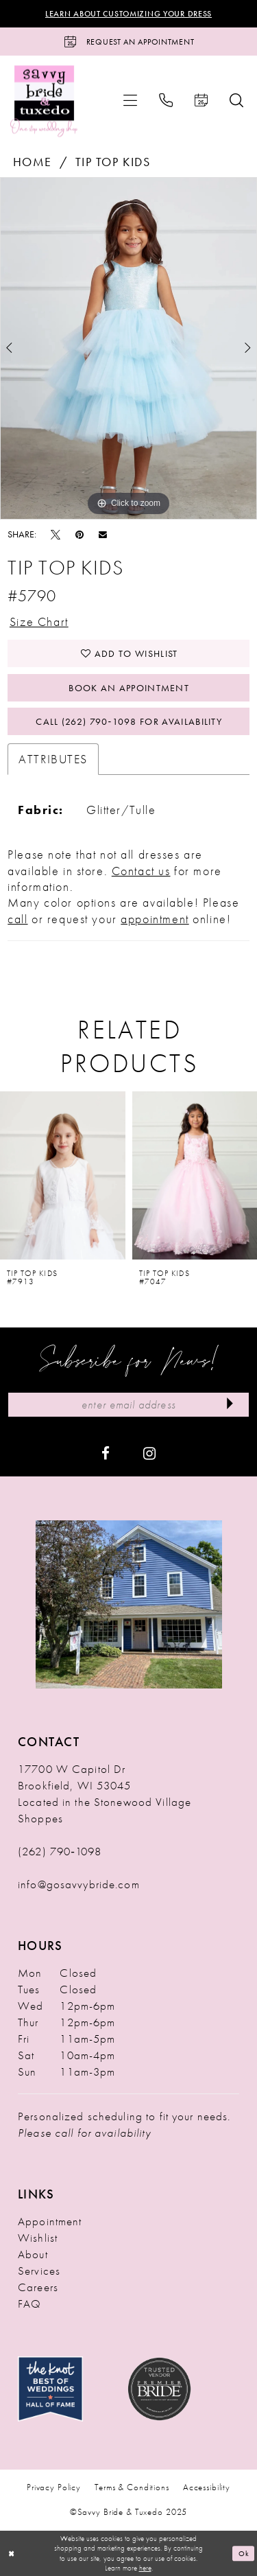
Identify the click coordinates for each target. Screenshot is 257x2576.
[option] (128, 349)
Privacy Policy (54, 2487)
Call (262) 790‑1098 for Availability (129, 721)
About (33, 2254)
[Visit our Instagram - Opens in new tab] (149, 1452)
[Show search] (236, 100)
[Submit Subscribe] (230, 1405)
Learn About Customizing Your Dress (128, 13)
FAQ (29, 2303)
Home (32, 162)
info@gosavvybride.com (79, 1884)
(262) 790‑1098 (59, 1851)
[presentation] (62, 1175)
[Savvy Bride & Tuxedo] (44, 100)
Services (39, 2270)
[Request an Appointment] (128, 41)
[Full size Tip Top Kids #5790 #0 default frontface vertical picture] (128, 349)
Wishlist (38, 2237)
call (17, 919)
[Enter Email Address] (128, 1405)
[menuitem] (130, 100)
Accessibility (206, 2487)
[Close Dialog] (12, 2553)
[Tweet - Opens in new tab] (55, 534)
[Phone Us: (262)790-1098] (166, 100)
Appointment (50, 2221)
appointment (154, 919)
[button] (130, 100)
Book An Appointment (129, 688)
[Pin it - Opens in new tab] (79, 534)
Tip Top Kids (113, 162)
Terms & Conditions (132, 2487)
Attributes (53, 759)
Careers (38, 2287)
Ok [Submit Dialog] (243, 2553)
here (145, 2568)
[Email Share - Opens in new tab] (103, 534)
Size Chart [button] (39, 621)
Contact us (141, 871)
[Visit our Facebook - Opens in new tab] (105, 1452)
